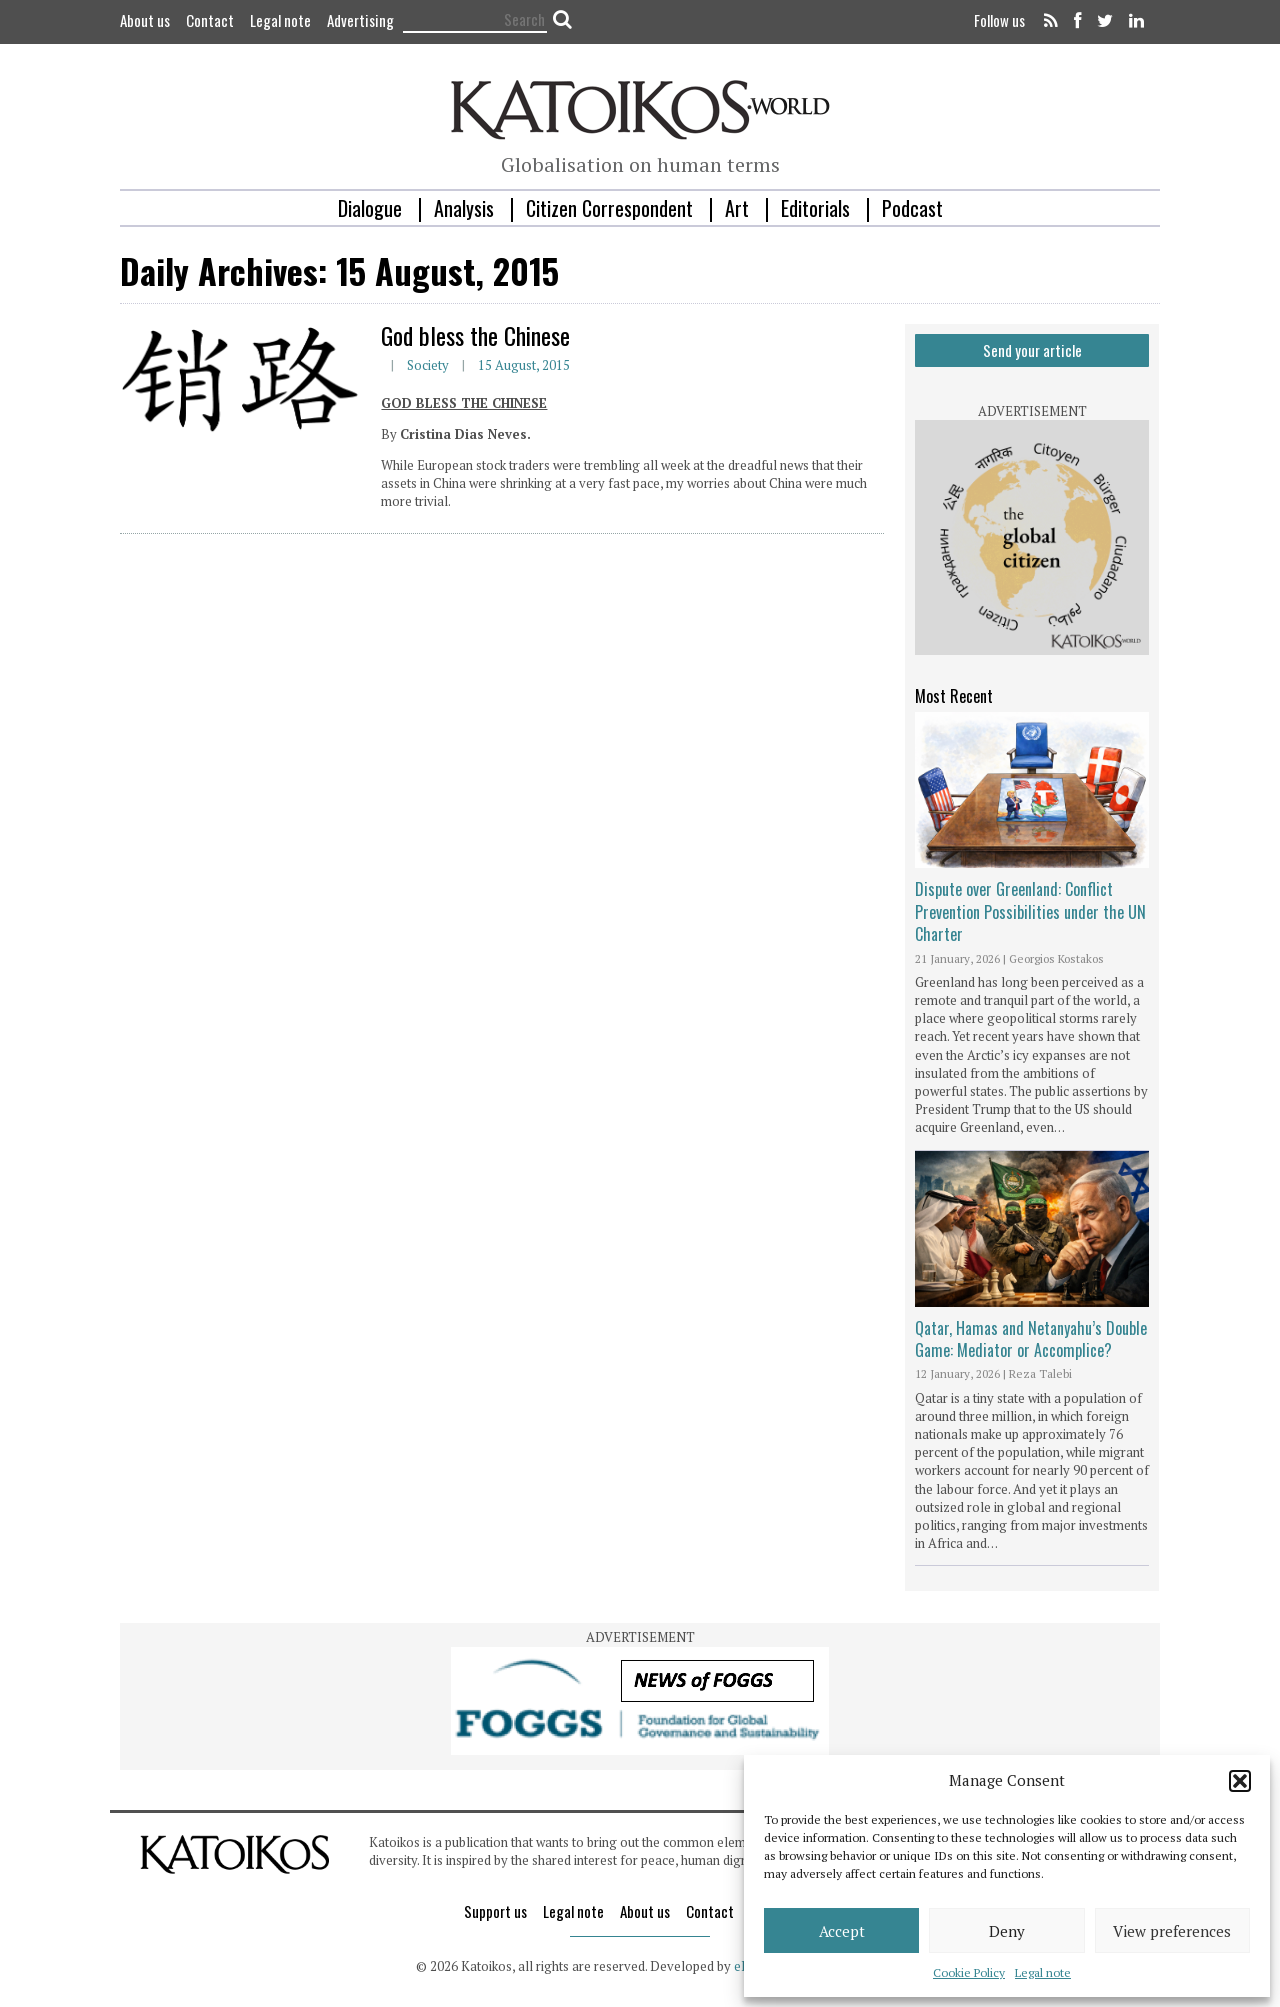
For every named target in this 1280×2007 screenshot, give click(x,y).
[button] (1240, 1781)
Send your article (1032, 350)
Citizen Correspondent (609, 208)
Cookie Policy (969, 1972)
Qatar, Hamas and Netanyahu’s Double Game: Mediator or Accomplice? (1031, 1339)
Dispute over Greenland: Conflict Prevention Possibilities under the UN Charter (1030, 911)
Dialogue (370, 208)
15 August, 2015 (524, 365)
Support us (495, 1911)
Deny (1007, 1931)
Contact (210, 20)
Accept (842, 1931)
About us (145, 20)
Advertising (360, 20)
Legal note (1043, 1972)
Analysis (464, 208)
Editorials (815, 208)
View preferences (1172, 1931)
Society (428, 365)
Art (737, 208)
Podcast (912, 208)
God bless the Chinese (475, 335)
